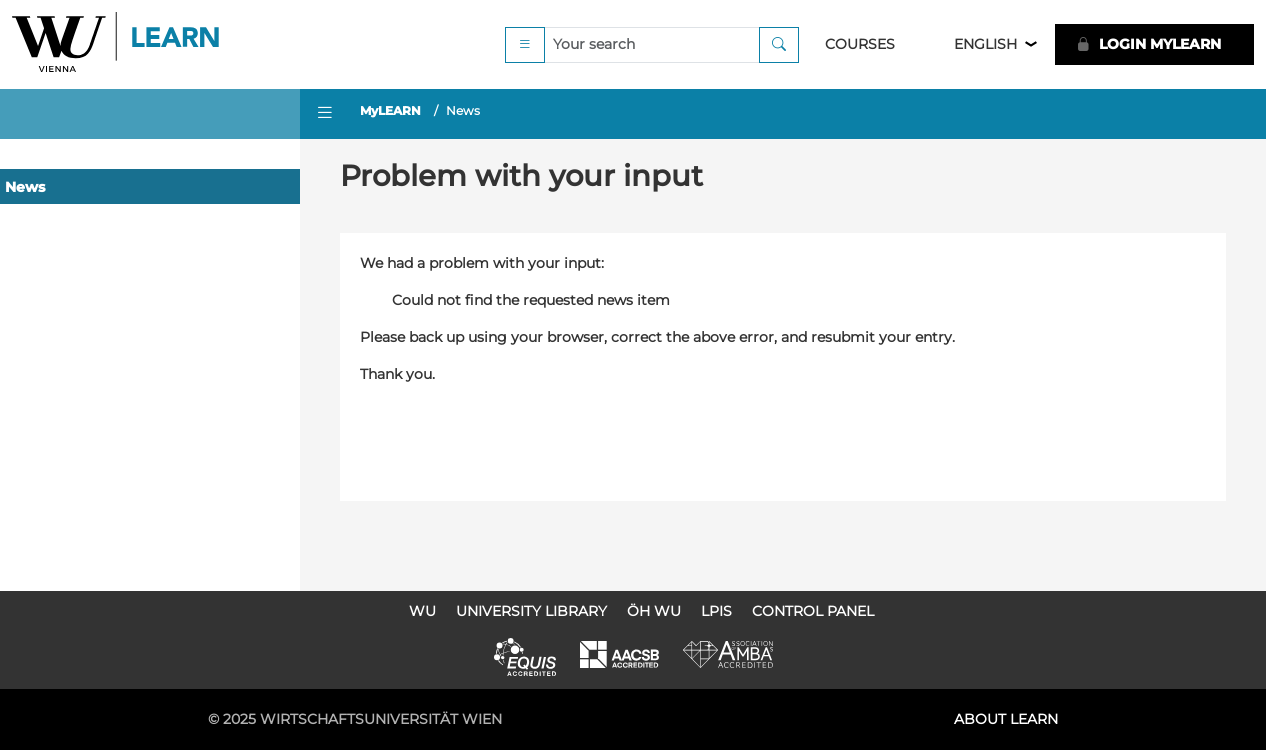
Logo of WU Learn (117, 44)
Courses (860, 44)
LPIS (716, 611)
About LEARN (1006, 719)
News (25, 187)
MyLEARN (390, 110)
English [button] (985, 44)
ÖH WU (654, 611)
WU (422, 611)
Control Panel (813, 611)
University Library (531, 611)
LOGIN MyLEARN (1148, 44)
